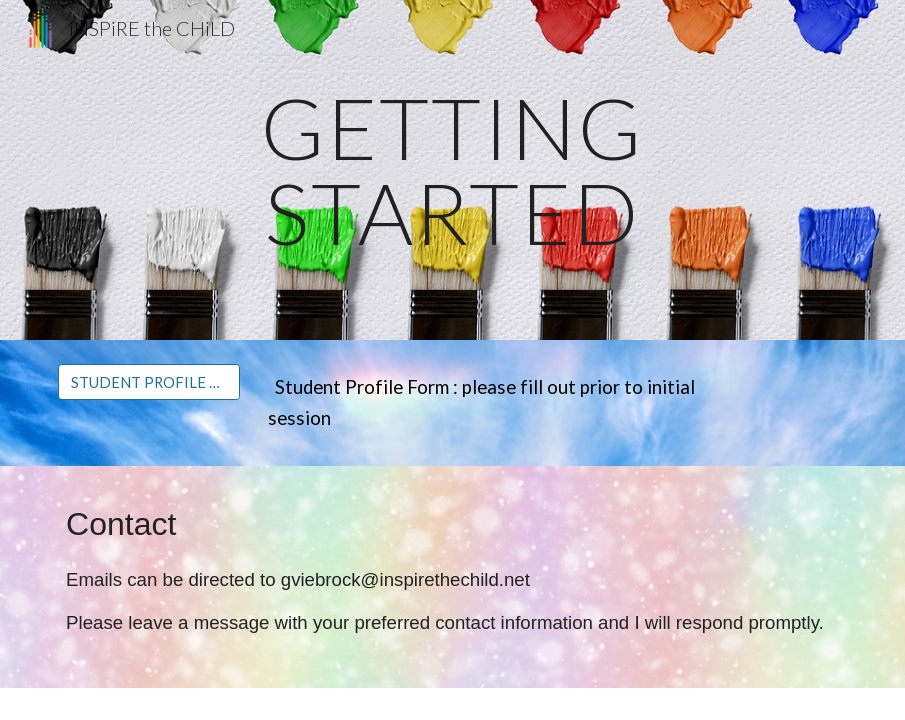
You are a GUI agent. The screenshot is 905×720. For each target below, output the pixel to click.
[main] (452, 170)
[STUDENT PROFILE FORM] (149, 382)
